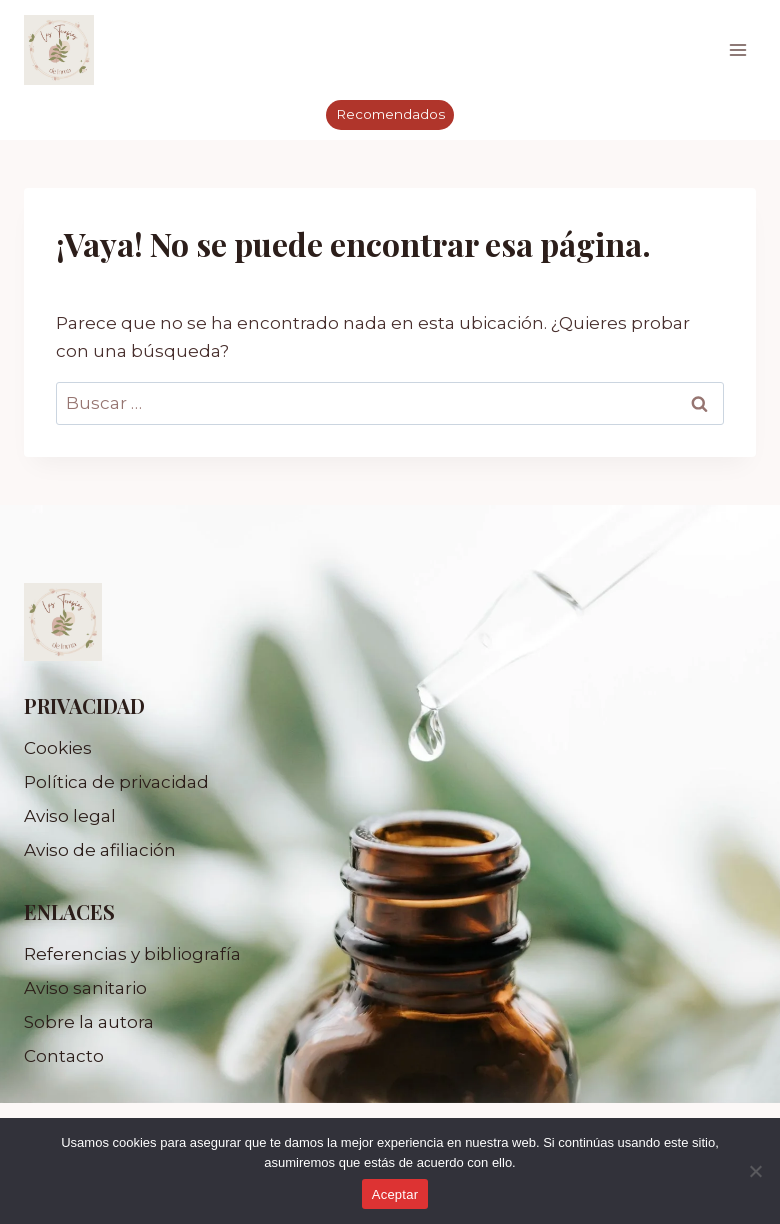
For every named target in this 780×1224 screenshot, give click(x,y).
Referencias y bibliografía (132, 954)
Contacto (64, 1056)
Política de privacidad (116, 782)
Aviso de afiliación (100, 850)
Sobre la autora (89, 1022)
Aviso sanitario (85, 988)
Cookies (58, 748)
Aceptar (395, 1194)
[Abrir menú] (737, 49)
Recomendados (390, 114)
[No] (755, 1171)
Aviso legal (70, 816)
